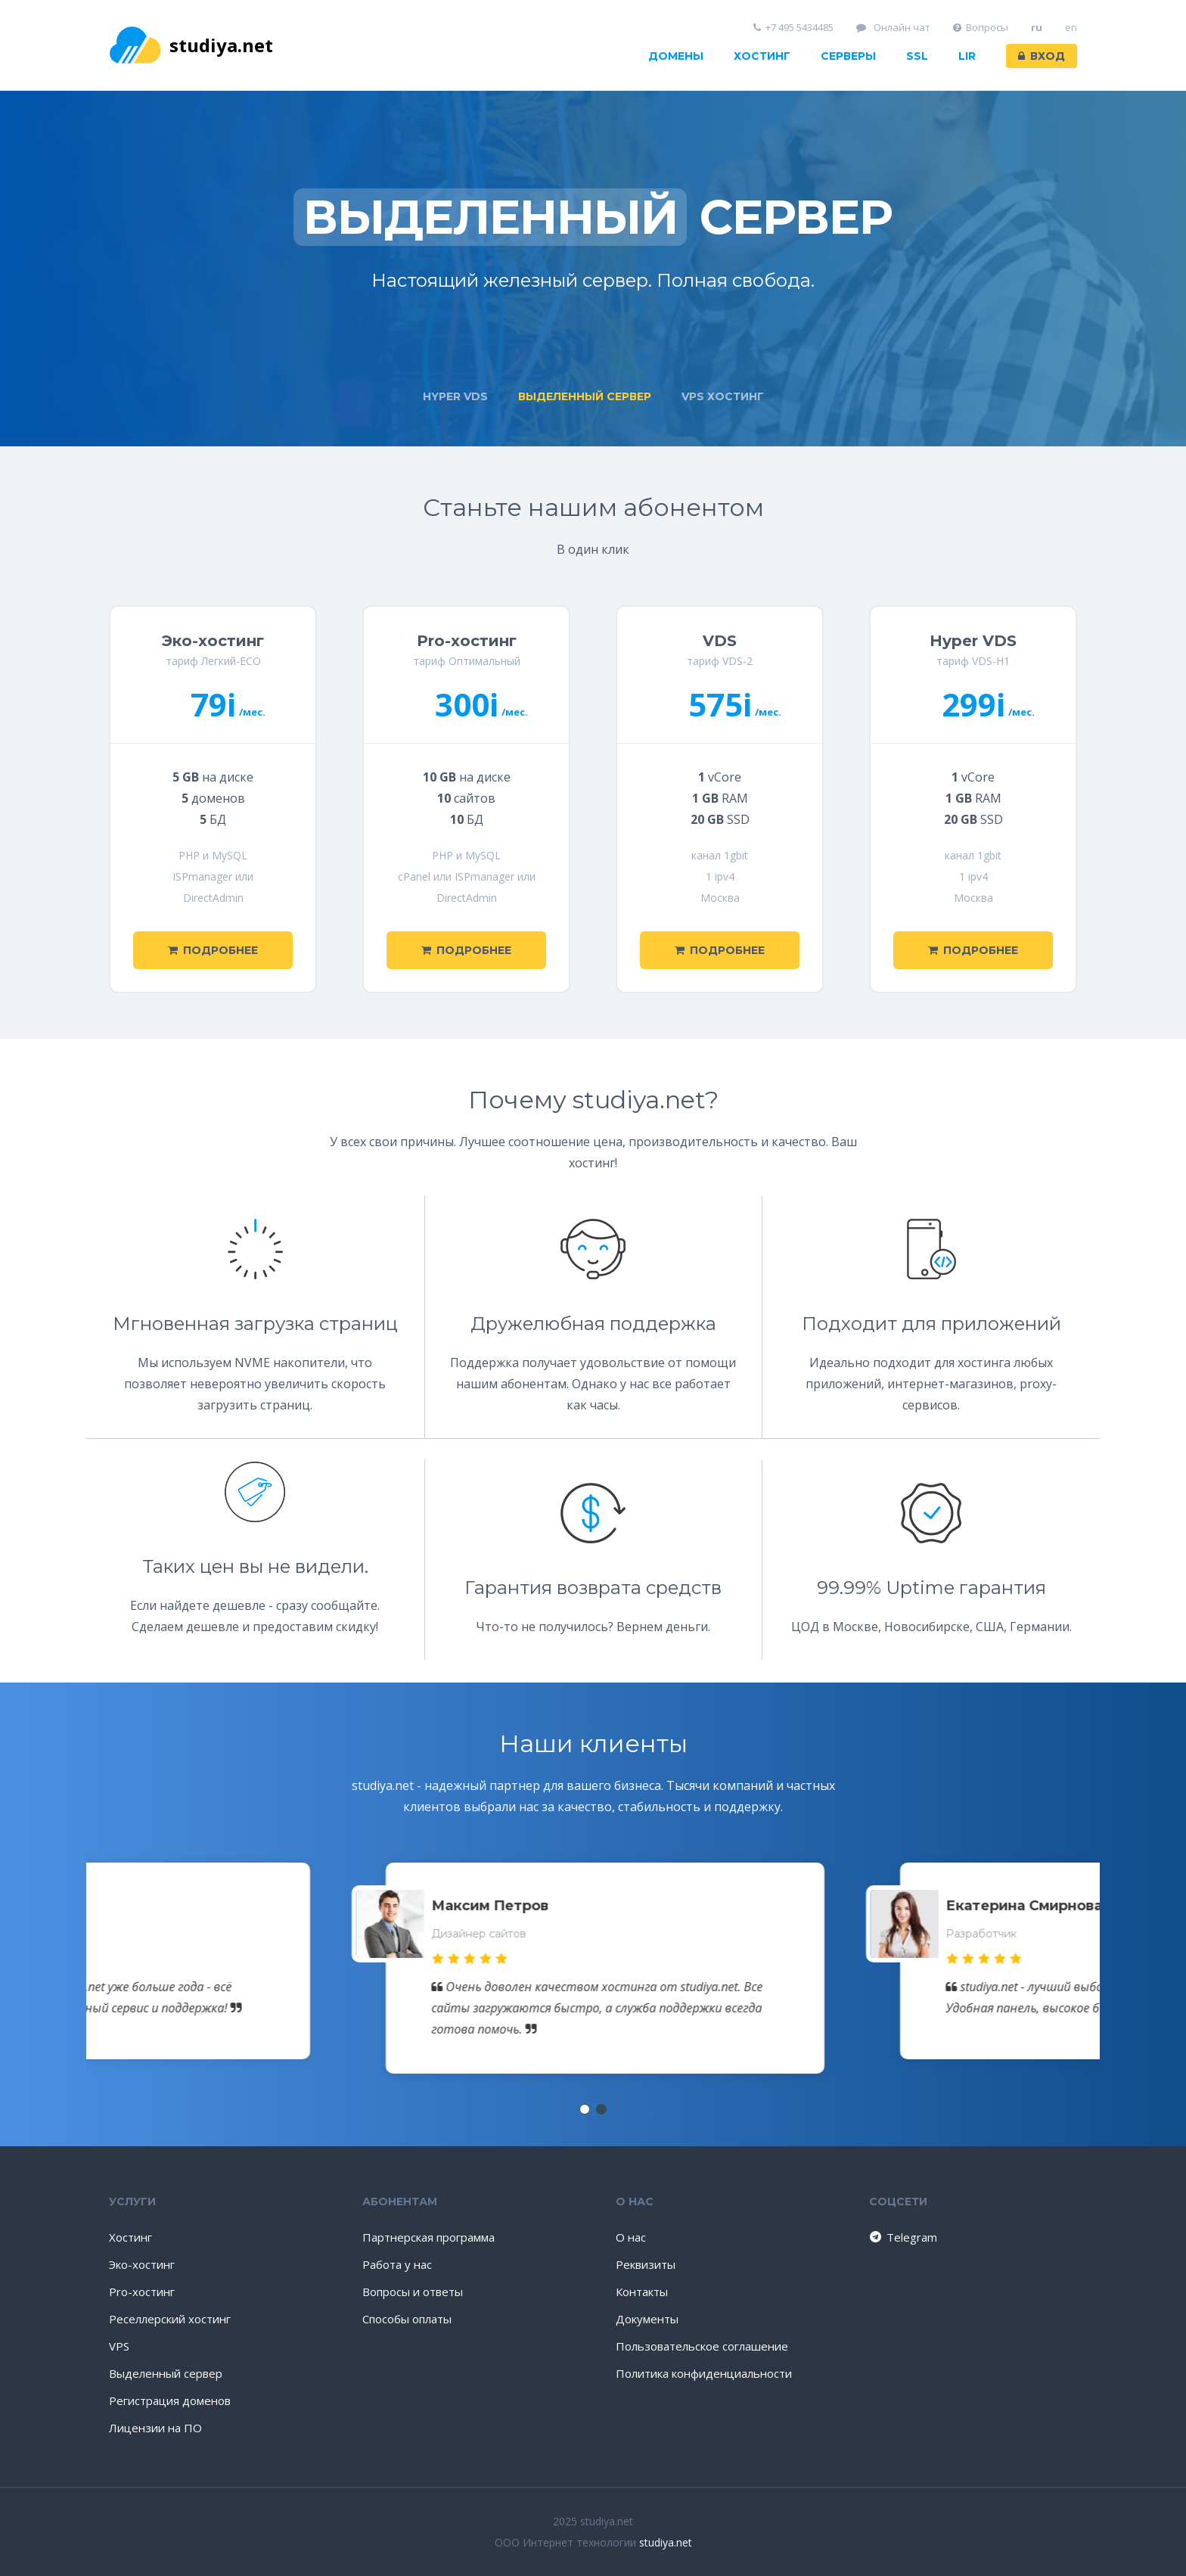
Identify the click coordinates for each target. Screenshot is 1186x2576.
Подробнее (213, 950)
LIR (967, 56)
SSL (917, 56)
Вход (1041, 56)
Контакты (642, 2291)
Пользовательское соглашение (702, 2346)
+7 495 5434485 (793, 28)
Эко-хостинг (142, 2264)
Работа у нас (397, 2264)
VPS (119, 2346)
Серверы (848, 56)
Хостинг (762, 56)
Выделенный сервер (165, 2373)
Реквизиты (645, 2264)
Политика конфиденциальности (704, 2373)
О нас (631, 2237)
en (1071, 28)
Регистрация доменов (170, 2400)
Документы (647, 2318)
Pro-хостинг (142, 2291)
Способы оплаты (407, 2318)
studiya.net (191, 45)
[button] (584, 2109)
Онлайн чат (893, 28)
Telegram (902, 2237)
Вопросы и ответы (412, 2291)
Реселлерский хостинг (170, 2318)
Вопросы (981, 28)
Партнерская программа (428, 2237)
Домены (675, 56)
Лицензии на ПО (155, 2427)
